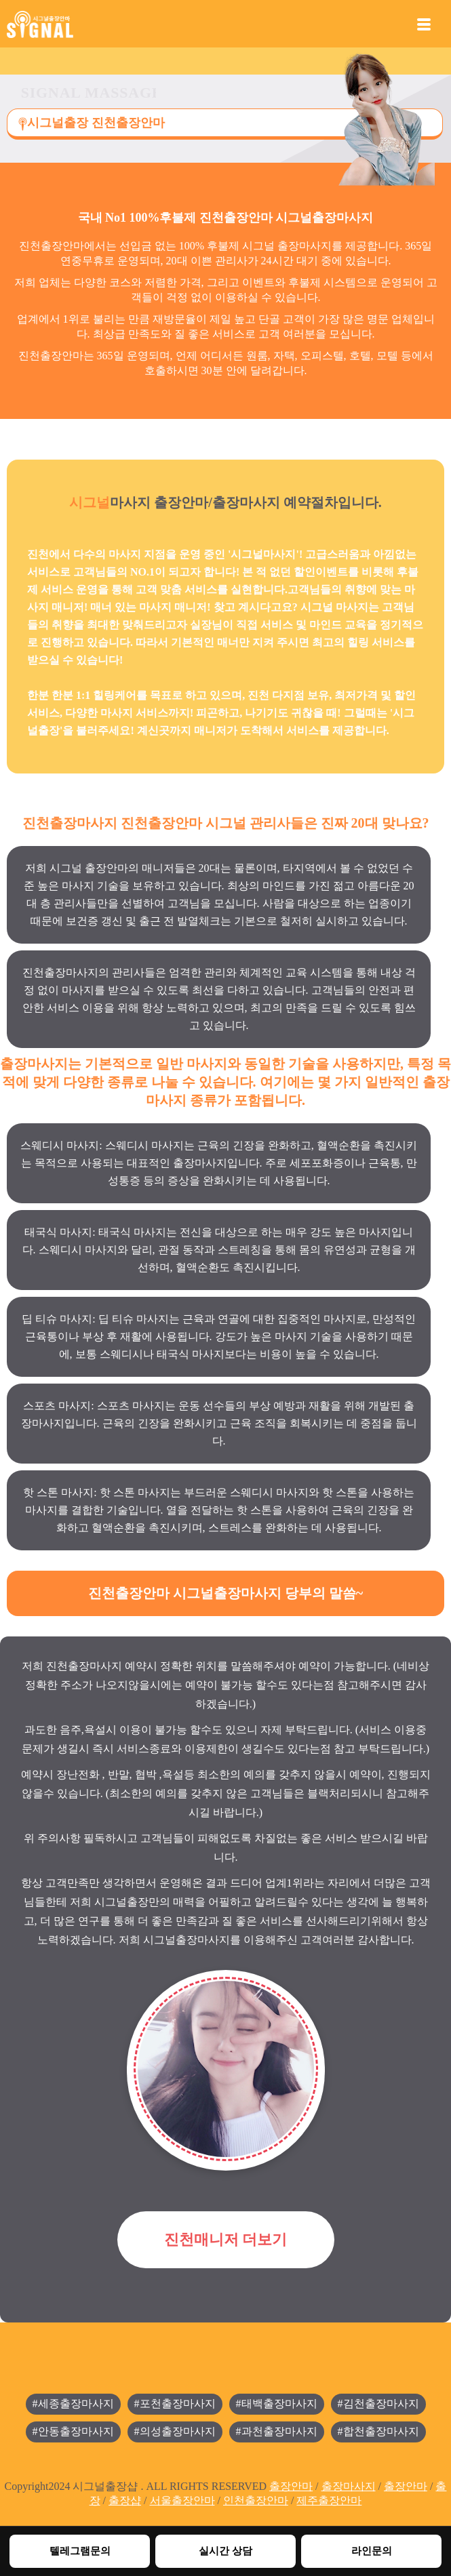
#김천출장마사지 (378, 2403)
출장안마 (291, 2486)
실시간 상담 (225, 2550)
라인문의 (371, 2550)
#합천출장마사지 (378, 2431)
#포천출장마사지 (175, 2403)
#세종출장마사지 (73, 2403)
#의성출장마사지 (175, 2431)
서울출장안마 (182, 2500)
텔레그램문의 (80, 2550)
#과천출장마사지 (276, 2431)
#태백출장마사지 (276, 2403)
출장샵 (125, 2500)
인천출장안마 (255, 2500)
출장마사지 (348, 2486)
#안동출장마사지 (73, 2431)
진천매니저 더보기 (226, 2239)
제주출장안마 (328, 2500)
